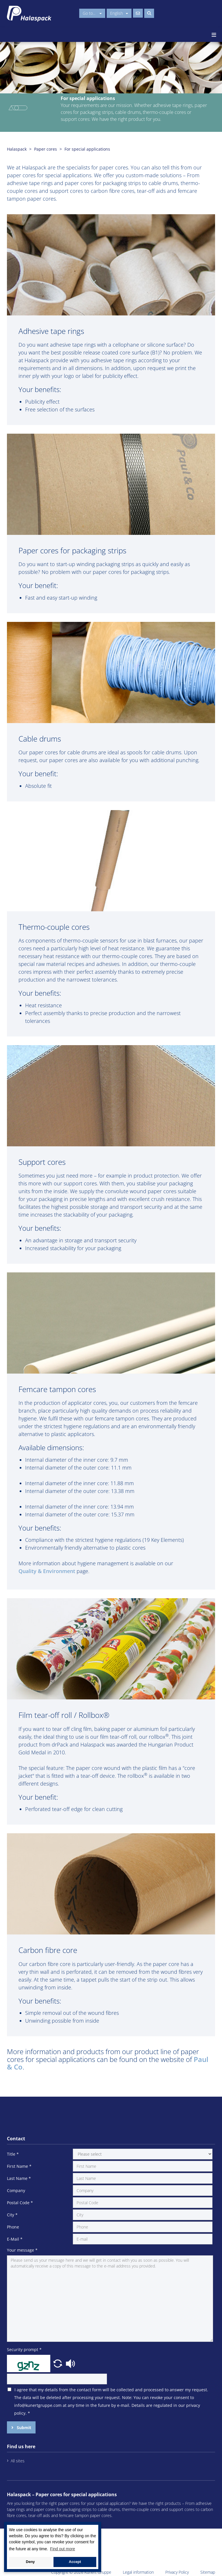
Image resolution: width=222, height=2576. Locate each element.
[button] (58, 2362)
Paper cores (45, 149)
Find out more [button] (62, 2549)
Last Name (19, 2178)
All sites (18, 2461)
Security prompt (24, 2349)
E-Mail (15, 2239)
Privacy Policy (177, 2572)
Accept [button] (75, 2562)
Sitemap (207, 2572)
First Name (19, 2166)
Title (13, 2154)
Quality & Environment (46, 1571)
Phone (13, 2227)
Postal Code (20, 2202)
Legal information (138, 2572)
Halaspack (17, 149)
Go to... (92, 13)
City (12, 2214)
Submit (23, 2427)
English (119, 13)
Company (16, 2190)
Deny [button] (30, 2562)
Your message (22, 2250)
